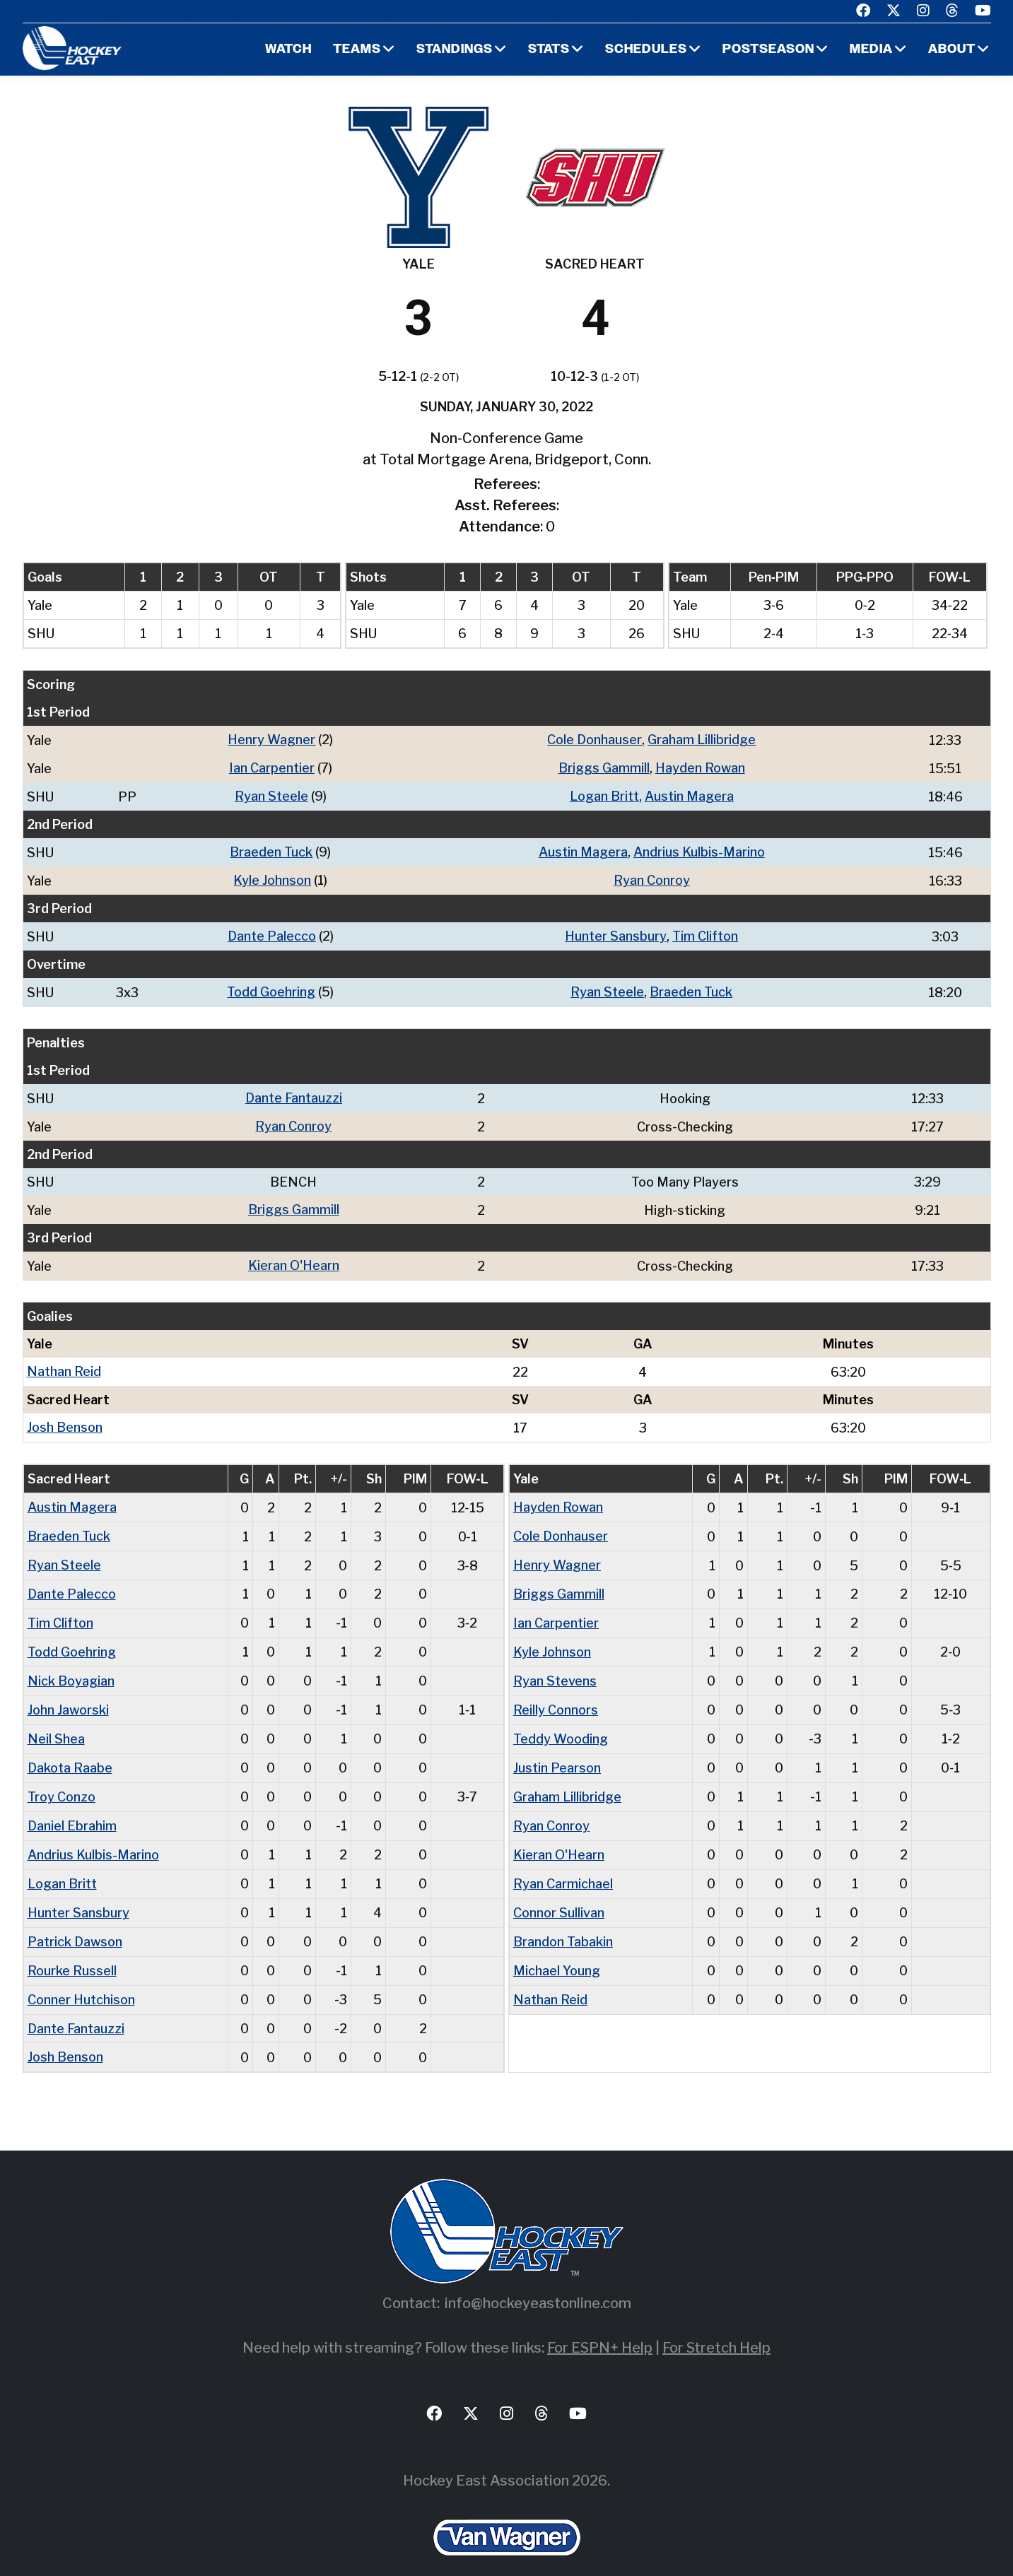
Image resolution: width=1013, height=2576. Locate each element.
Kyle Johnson (272, 877)
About (952, 50)
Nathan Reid (64, 1363)
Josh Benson (65, 1418)
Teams (357, 50)
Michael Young (556, 1950)
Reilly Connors (555, 1695)
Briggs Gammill (604, 767)
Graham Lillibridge (702, 739)
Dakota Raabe (70, 1752)
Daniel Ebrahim (72, 1808)
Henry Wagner (271, 739)
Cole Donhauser (594, 739)
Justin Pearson (557, 1752)
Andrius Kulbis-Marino (699, 849)
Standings (454, 50)
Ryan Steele (271, 794)
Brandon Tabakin (563, 1922)
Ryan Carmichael (563, 1865)
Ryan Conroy (652, 877)
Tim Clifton (705, 932)
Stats (549, 50)
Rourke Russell (72, 1950)
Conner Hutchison (81, 1978)
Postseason (768, 50)
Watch (288, 50)
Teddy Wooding (560, 1724)
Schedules (646, 50)
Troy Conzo (61, 1780)
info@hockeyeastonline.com (538, 2280)
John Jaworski (68, 1695)
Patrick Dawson (75, 1922)
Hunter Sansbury (616, 932)
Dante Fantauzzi (293, 1093)
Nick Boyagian (71, 1667)
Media (871, 50)
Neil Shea (56, 1724)
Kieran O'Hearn (293, 1258)
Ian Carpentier (272, 767)
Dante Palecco (272, 932)
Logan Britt (604, 794)
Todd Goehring (271, 987)
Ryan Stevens (555, 1667)
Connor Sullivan (558, 1893)
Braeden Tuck (271, 849)
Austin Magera (689, 794)
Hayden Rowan (700, 767)
